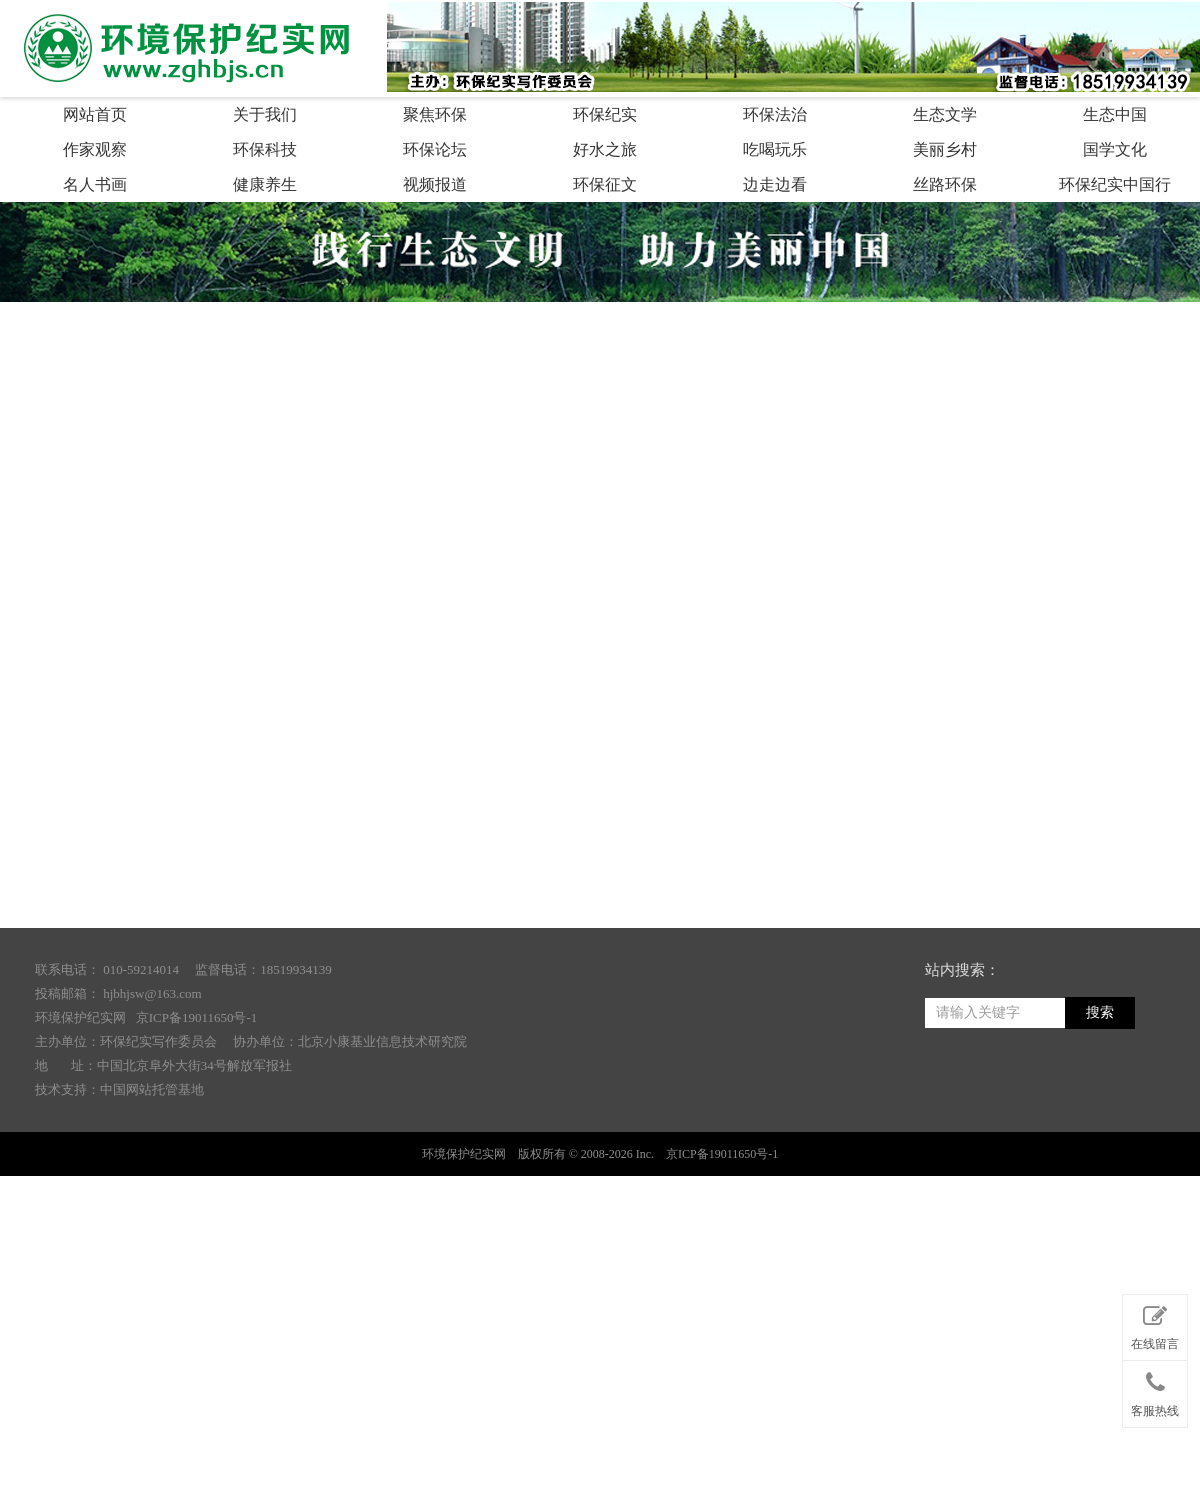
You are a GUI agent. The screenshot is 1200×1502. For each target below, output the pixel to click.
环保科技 (265, 149)
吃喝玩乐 (775, 149)
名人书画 (95, 184)
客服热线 (1155, 1390)
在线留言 (1155, 1324)
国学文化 (1115, 149)
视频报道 (435, 184)
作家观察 (95, 149)
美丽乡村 (945, 149)
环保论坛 (435, 149)
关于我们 (265, 114)
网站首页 (95, 114)
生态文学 (945, 114)
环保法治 (775, 114)
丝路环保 (945, 184)
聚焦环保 (435, 114)
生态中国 (1115, 114)
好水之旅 (605, 149)
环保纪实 (605, 114)
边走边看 (775, 184)
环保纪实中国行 (1115, 184)
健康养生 (265, 184)
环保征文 (605, 184)
